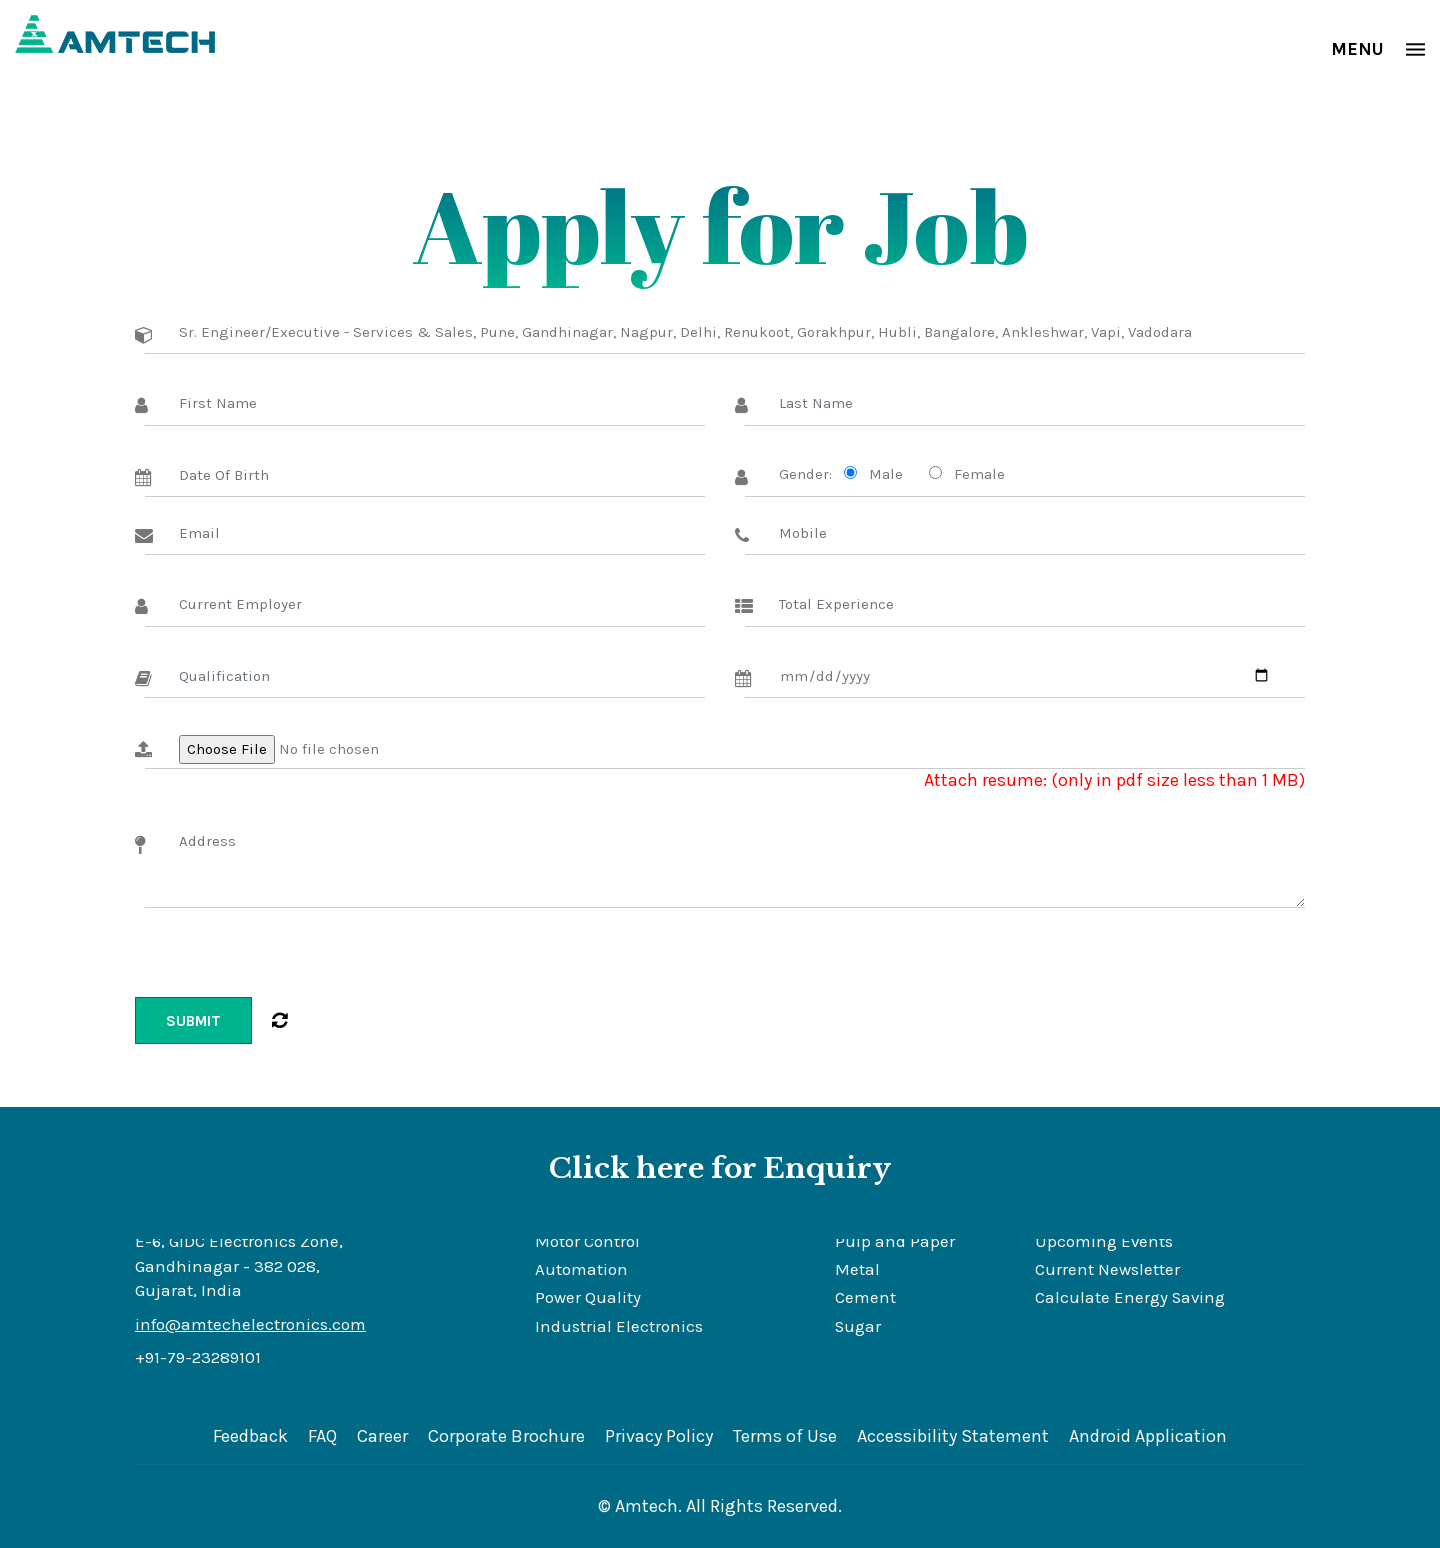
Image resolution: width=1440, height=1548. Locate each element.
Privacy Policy (659, 1436)
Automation (581, 1269)
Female (975, 474)
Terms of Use (785, 1436)
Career (382, 1436)
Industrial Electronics (619, 1326)
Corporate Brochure (506, 1436)
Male (882, 474)
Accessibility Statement (953, 1436)
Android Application (1148, 1436)
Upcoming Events (1104, 1241)
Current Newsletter (1107, 1269)
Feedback (250, 1436)
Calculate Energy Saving (1130, 1297)
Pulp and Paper (895, 1241)
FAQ (322, 1436)
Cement (865, 1297)
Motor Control (587, 1241)
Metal (857, 1269)
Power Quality (588, 1297)
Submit (193, 1021)
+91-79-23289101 (198, 1357)
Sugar (858, 1326)
